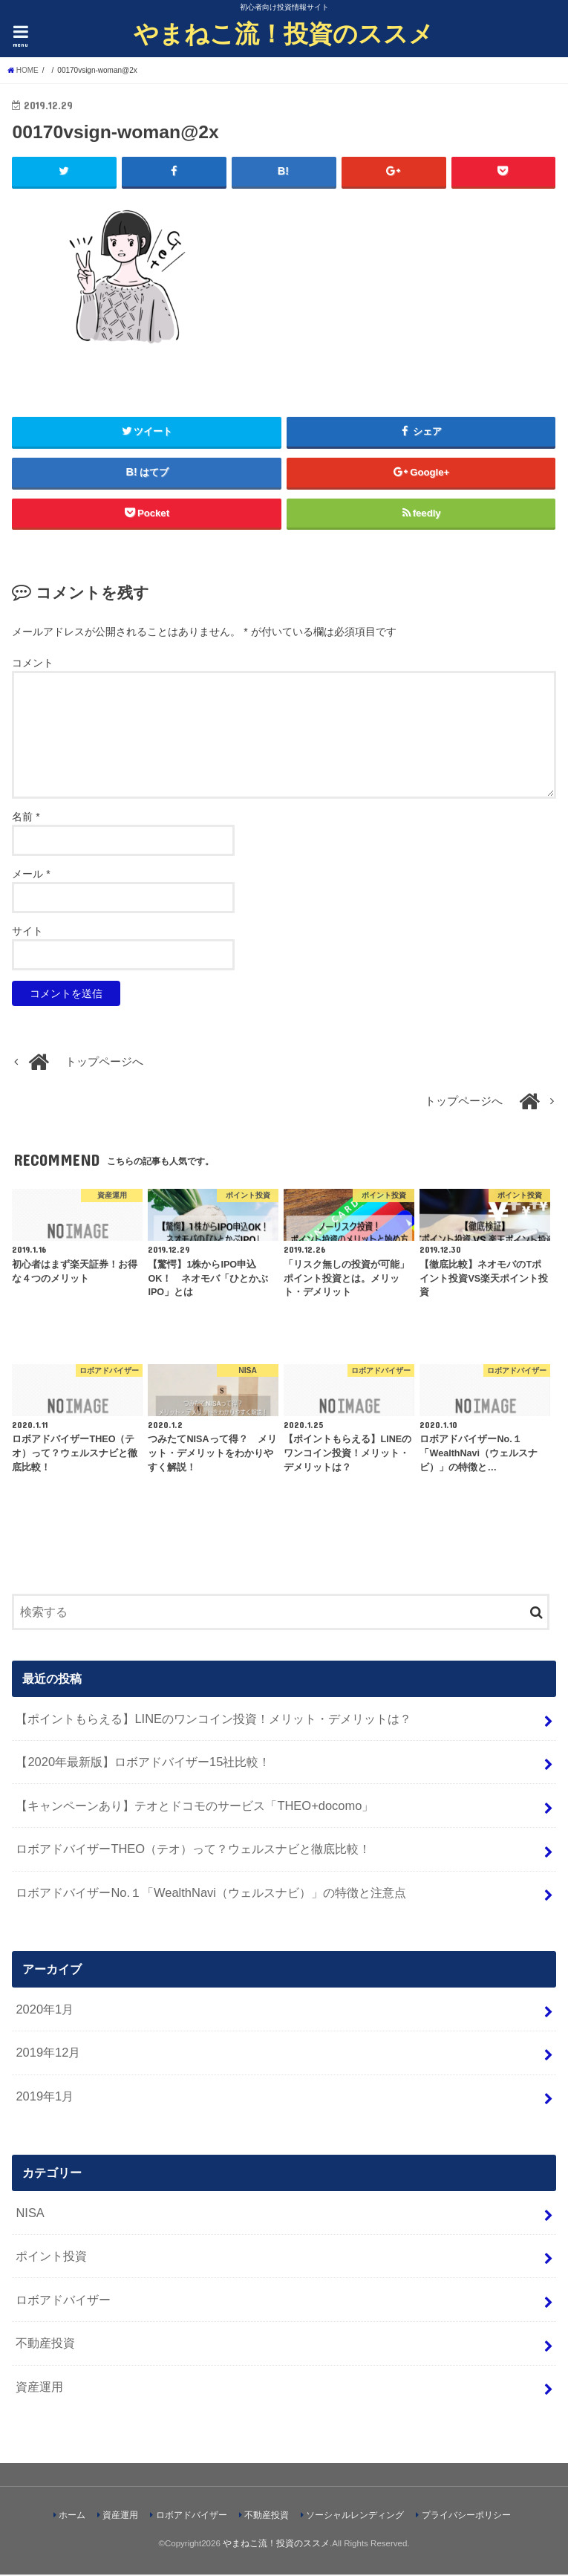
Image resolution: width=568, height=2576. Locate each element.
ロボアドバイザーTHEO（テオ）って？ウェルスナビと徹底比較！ (193, 1850)
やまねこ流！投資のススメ (284, 33)
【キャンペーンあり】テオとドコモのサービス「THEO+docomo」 (194, 1806)
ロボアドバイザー (63, 2300)
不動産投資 (45, 2344)
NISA (30, 2213)
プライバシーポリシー (466, 2516)
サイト (27, 932)
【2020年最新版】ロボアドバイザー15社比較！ (143, 1763)
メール (31, 874)
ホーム (72, 2516)
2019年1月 (45, 2096)
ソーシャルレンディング (355, 2516)
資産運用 (39, 2388)
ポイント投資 (51, 2257)
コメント (32, 664)
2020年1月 (45, 2010)
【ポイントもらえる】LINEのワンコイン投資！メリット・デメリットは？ (213, 1719)
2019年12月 (48, 2053)
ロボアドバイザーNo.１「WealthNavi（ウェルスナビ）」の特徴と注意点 (211, 1894)
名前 (25, 817)
